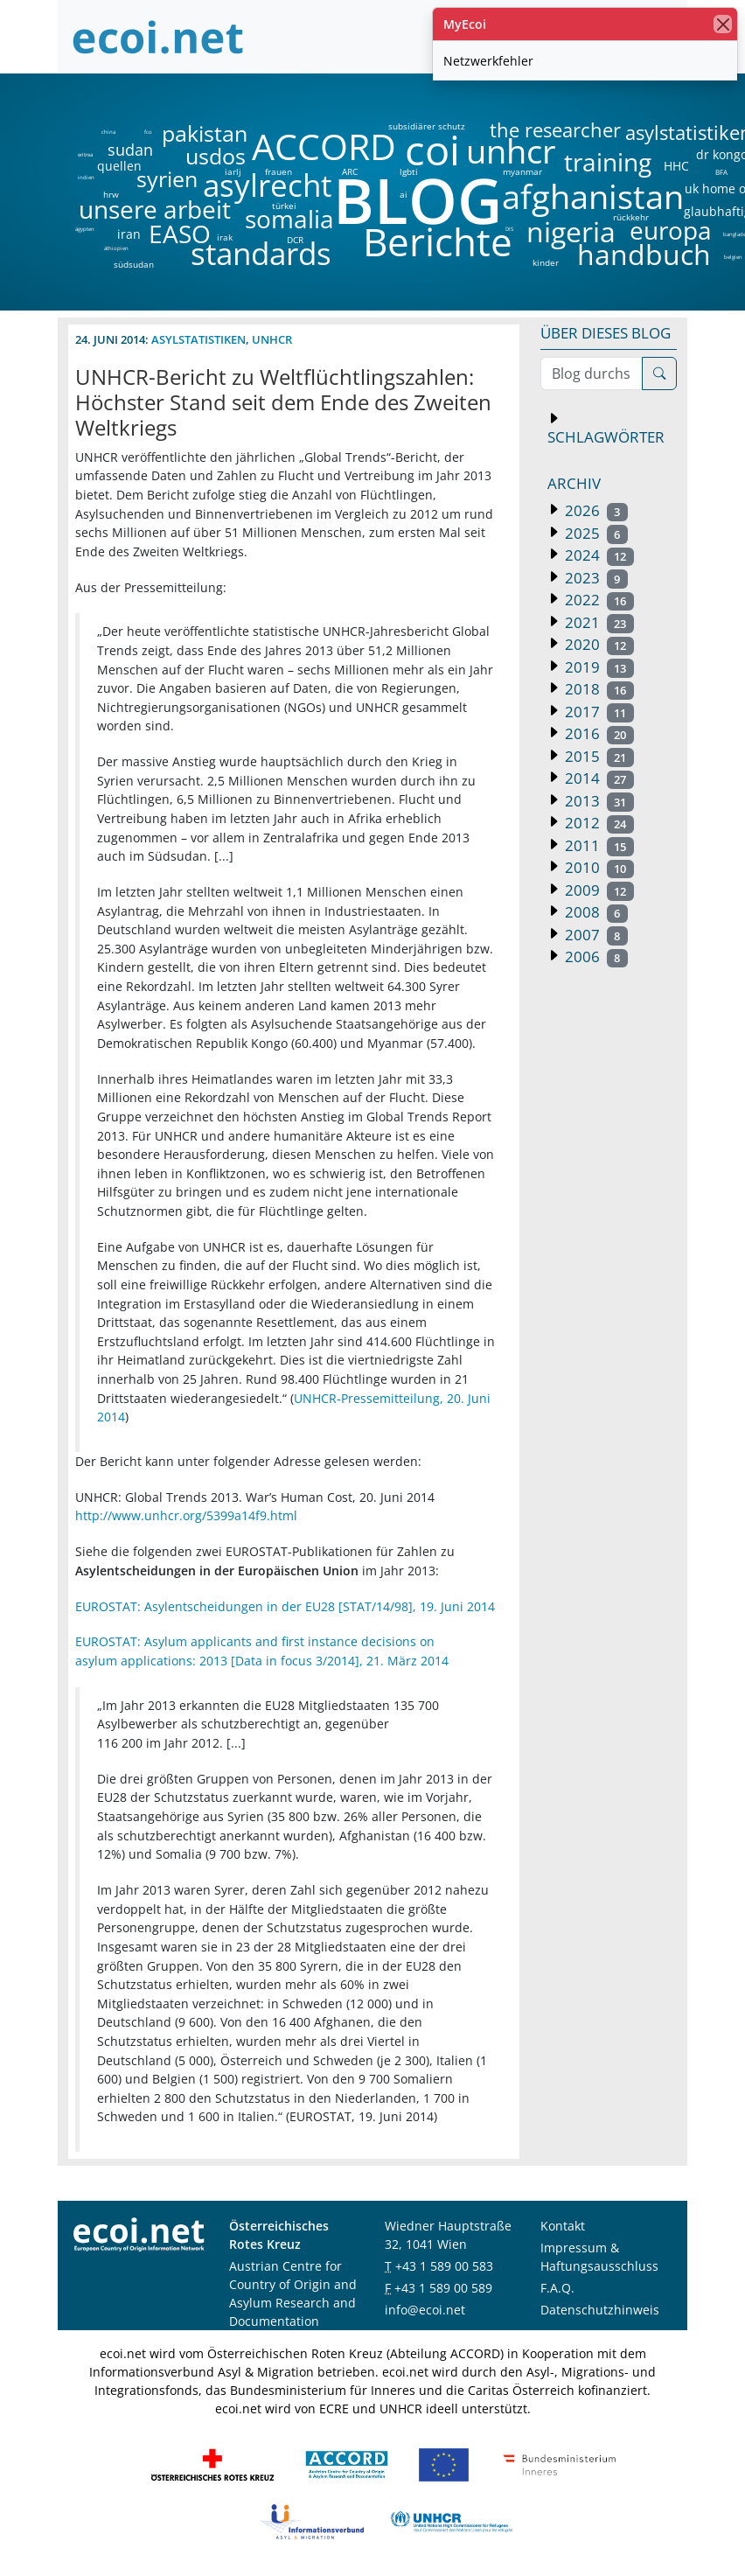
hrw (111, 194)
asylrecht (267, 186)
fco (148, 132)
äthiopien (116, 249)
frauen (278, 171)
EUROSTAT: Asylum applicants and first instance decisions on (255, 1641)
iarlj (232, 171)
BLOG (416, 200)
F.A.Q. (557, 2287)
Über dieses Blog (605, 333)
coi (432, 150)
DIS (509, 229)
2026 (594, 510)
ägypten (84, 229)
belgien (733, 257)
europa (671, 230)
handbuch (642, 255)
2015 (597, 756)
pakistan (204, 133)
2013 (597, 801)
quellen (109, 162)
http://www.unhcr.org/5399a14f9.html (186, 1515)
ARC (350, 171)
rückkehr (631, 217)
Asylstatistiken (198, 339)
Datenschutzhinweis (599, 2309)
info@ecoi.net (425, 2309)
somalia (289, 218)
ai (403, 194)
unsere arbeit (110, 209)
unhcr (511, 151)
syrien (167, 179)
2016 (597, 733)
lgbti (409, 171)
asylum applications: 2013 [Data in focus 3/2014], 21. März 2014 (262, 1660)
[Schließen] (723, 24)
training (607, 162)
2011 (597, 845)
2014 (597, 778)
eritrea (85, 154)
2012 (597, 823)
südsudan (134, 264)
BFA (720, 171)
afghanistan (592, 196)
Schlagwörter (606, 437)
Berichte (437, 245)
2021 (597, 622)
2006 (594, 956)
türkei (284, 205)
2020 (597, 644)
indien (85, 177)
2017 (597, 712)
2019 (597, 667)
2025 (594, 533)
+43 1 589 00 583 (444, 2266)
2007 (594, 935)
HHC (676, 166)
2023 (594, 578)
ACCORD (323, 146)
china (108, 132)
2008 (594, 912)
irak (225, 237)
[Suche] (659, 373)
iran (128, 234)
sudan (130, 149)
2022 (597, 600)
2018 (597, 689)
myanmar (522, 171)
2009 (597, 890)
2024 (597, 555)
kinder (546, 262)
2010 (597, 867)
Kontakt (562, 2225)
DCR (295, 239)
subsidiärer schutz (426, 126)
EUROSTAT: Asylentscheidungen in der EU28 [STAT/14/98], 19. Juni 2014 (285, 1606)
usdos (215, 156)
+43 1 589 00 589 (443, 2287)
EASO (180, 233)
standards (261, 254)
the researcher (525, 131)
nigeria (570, 232)
